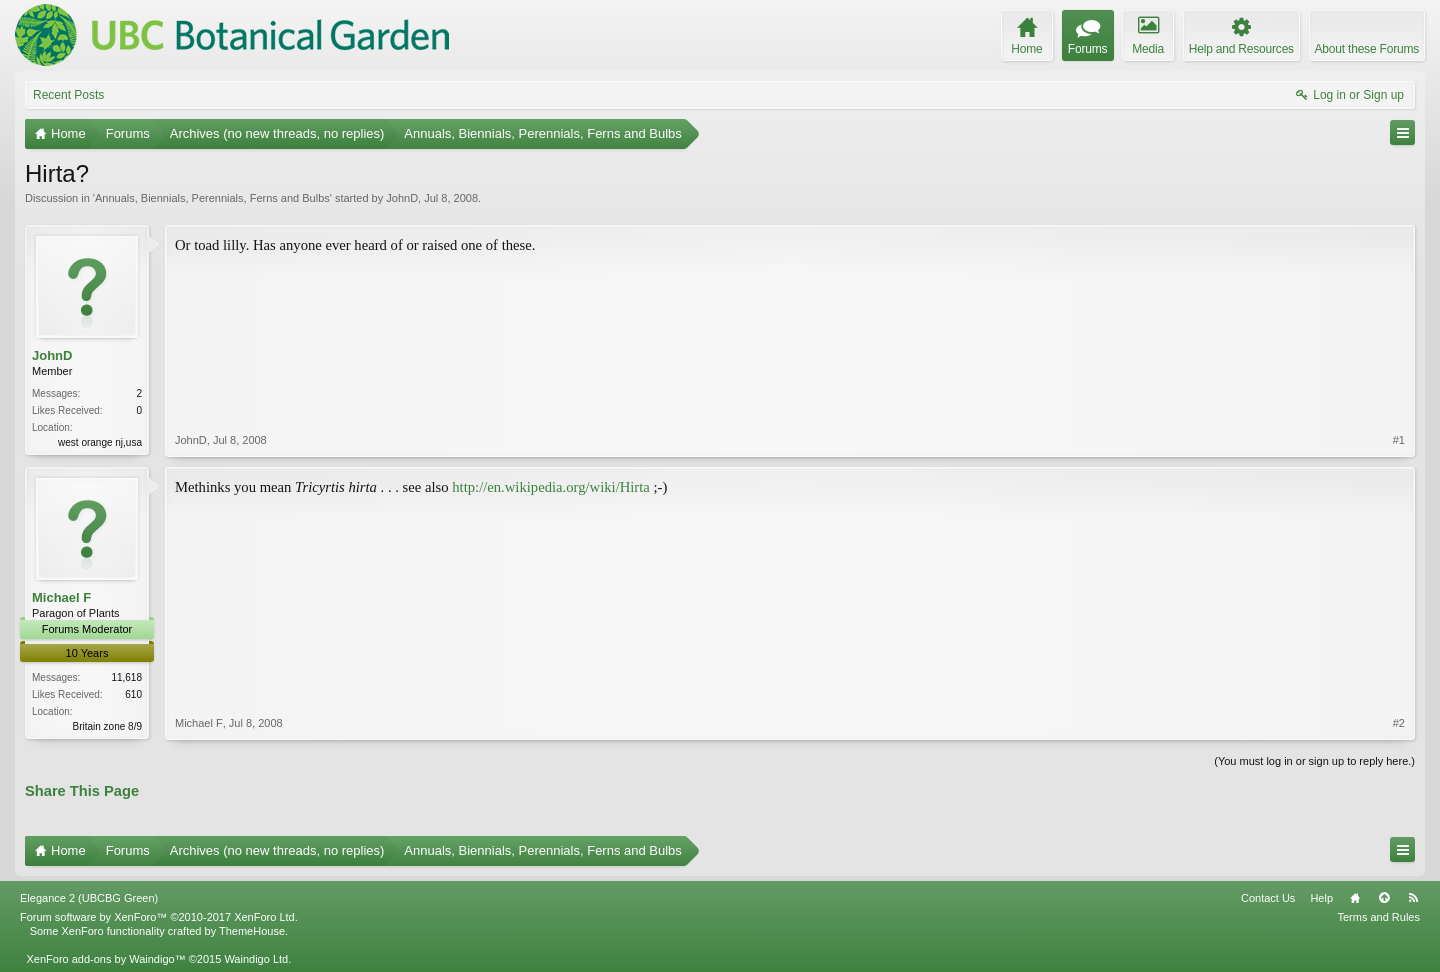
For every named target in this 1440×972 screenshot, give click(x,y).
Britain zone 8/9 (108, 726)
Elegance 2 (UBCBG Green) (89, 898)
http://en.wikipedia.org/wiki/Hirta (551, 487)
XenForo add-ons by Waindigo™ (105, 959)
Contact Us (1268, 898)
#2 (1399, 723)
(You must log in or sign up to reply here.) (1314, 761)
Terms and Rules (1378, 917)
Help (1321, 898)
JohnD (402, 198)
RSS (1413, 898)
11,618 (126, 677)
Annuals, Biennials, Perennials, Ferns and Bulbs (212, 198)
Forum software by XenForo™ (159, 917)
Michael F (61, 597)
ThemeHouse (252, 931)
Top (1384, 898)
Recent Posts (68, 95)
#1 (1399, 440)
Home (1355, 898)
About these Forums (1367, 49)
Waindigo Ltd (256, 959)
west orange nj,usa (100, 442)
